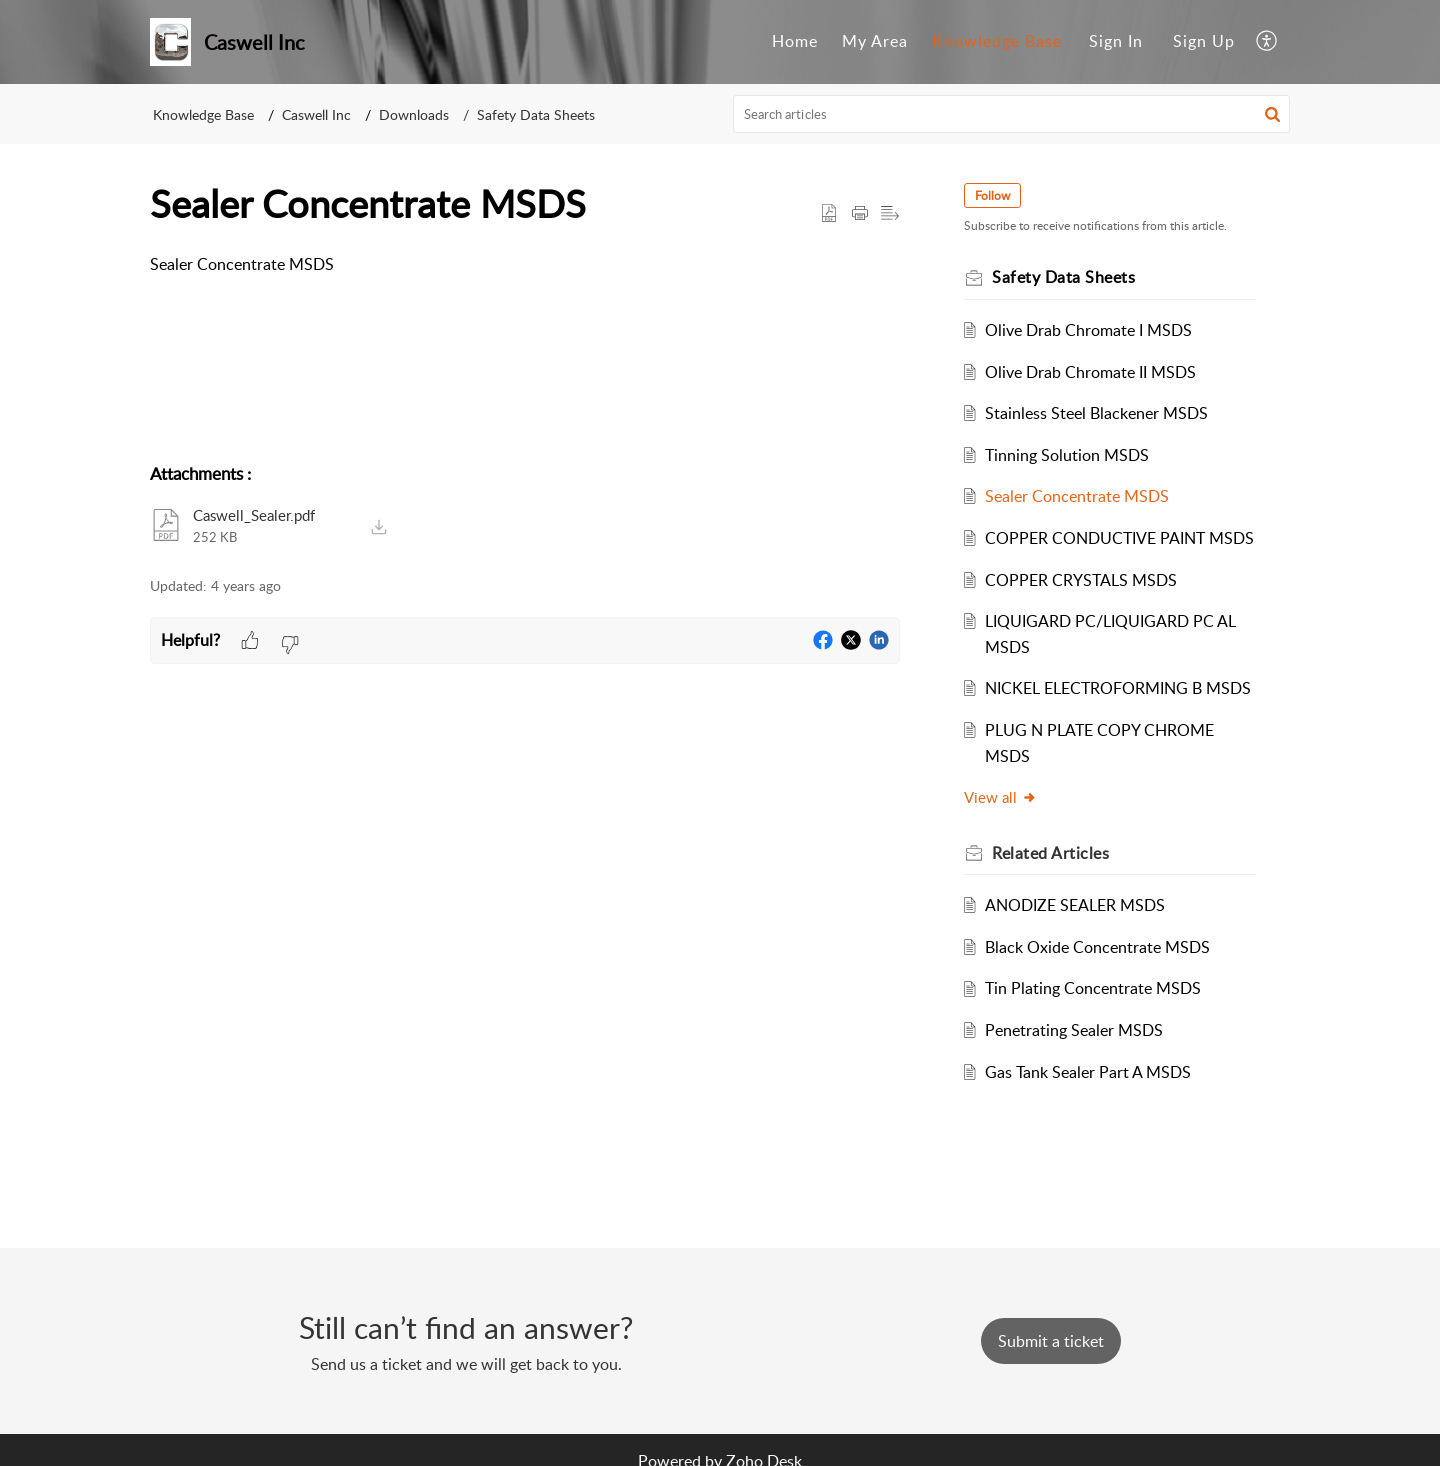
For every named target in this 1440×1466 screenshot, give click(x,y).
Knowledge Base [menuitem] (997, 41)
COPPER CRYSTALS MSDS (1081, 580)
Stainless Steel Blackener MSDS (1096, 413)
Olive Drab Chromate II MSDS (1090, 372)
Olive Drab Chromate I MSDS (1088, 330)
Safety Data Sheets (536, 114)
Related (1050, 853)
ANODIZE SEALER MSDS (1075, 905)
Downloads (414, 114)
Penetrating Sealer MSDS (1074, 1030)
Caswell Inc (316, 114)
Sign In (1116, 41)
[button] (1272, 114)
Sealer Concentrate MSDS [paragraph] (242, 264)
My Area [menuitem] (875, 41)
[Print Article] (860, 214)
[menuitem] (795, 42)
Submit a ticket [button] (1051, 1341)
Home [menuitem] (795, 41)
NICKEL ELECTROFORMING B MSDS (1118, 688)
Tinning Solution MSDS (1067, 455)
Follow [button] (992, 195)
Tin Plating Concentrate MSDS (1093, 988)
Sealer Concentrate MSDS (1077, 496)
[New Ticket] (1051, 1341)
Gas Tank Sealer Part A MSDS (1088, 1072)
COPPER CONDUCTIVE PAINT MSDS (1119, 538)
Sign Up (1204, 41)
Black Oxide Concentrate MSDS (1097, 947)
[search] (1012, 114)
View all (1000, 797)
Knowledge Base (203, 114)
